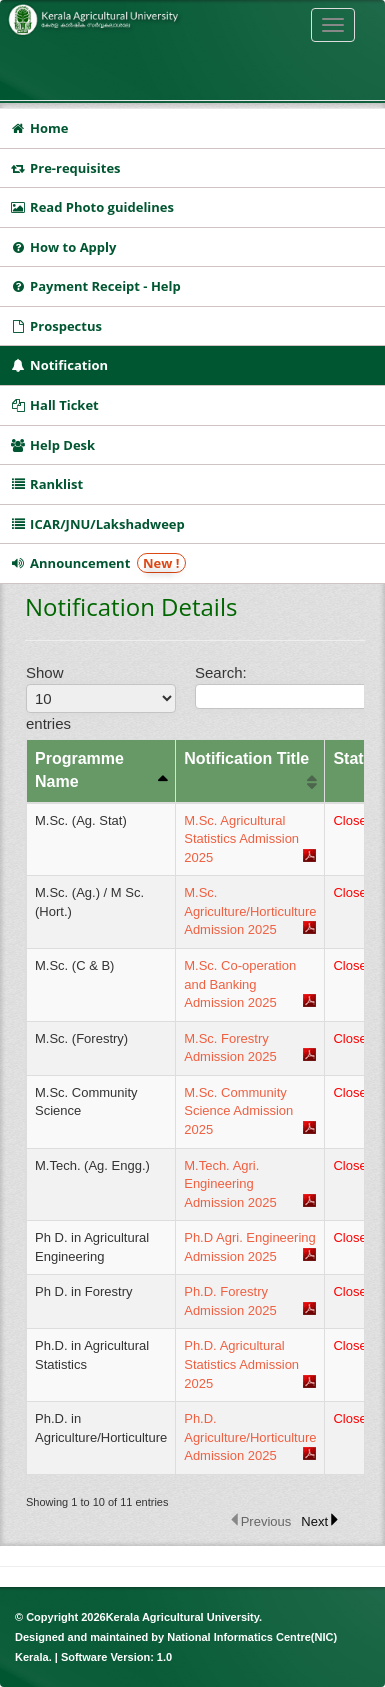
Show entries (93, 697)
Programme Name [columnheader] (79, 770)
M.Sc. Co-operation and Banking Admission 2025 (240, 984)
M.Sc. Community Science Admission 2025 (238, 1111)
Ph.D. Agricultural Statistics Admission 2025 (241, 1364)
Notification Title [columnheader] (246, 758)
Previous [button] (266, 1521)
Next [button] (314, 1521)
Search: (279, 686)
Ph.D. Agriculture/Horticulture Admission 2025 (250, 1437)
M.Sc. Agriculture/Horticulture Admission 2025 (250, 911)
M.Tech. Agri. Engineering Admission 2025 (230, 1184)
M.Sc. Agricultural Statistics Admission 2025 (241, 839)
